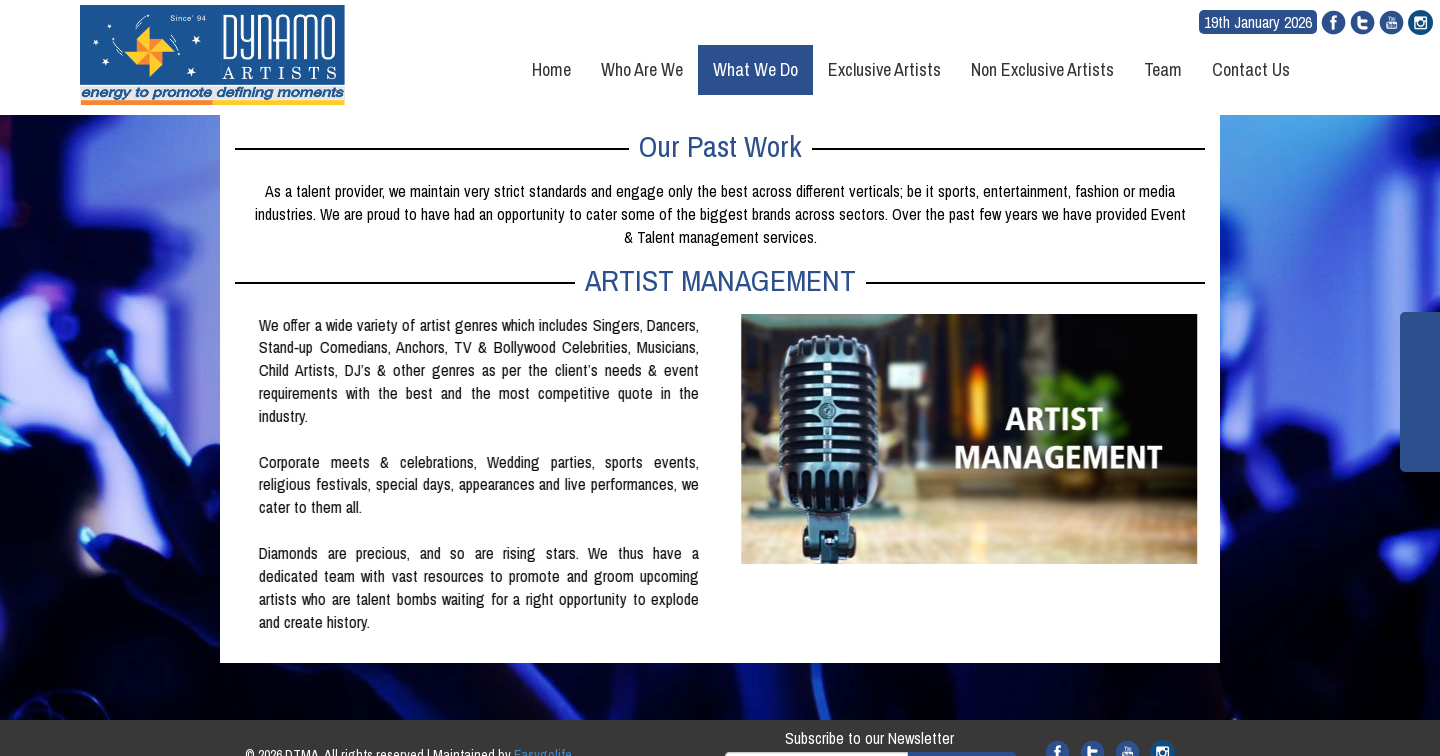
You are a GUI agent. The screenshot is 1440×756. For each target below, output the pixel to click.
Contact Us (1251, 69)
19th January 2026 (1258, 22)
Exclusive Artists (884, 69)
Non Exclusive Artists (1042, 69)
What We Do (755, 69)
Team (1163, 69)
